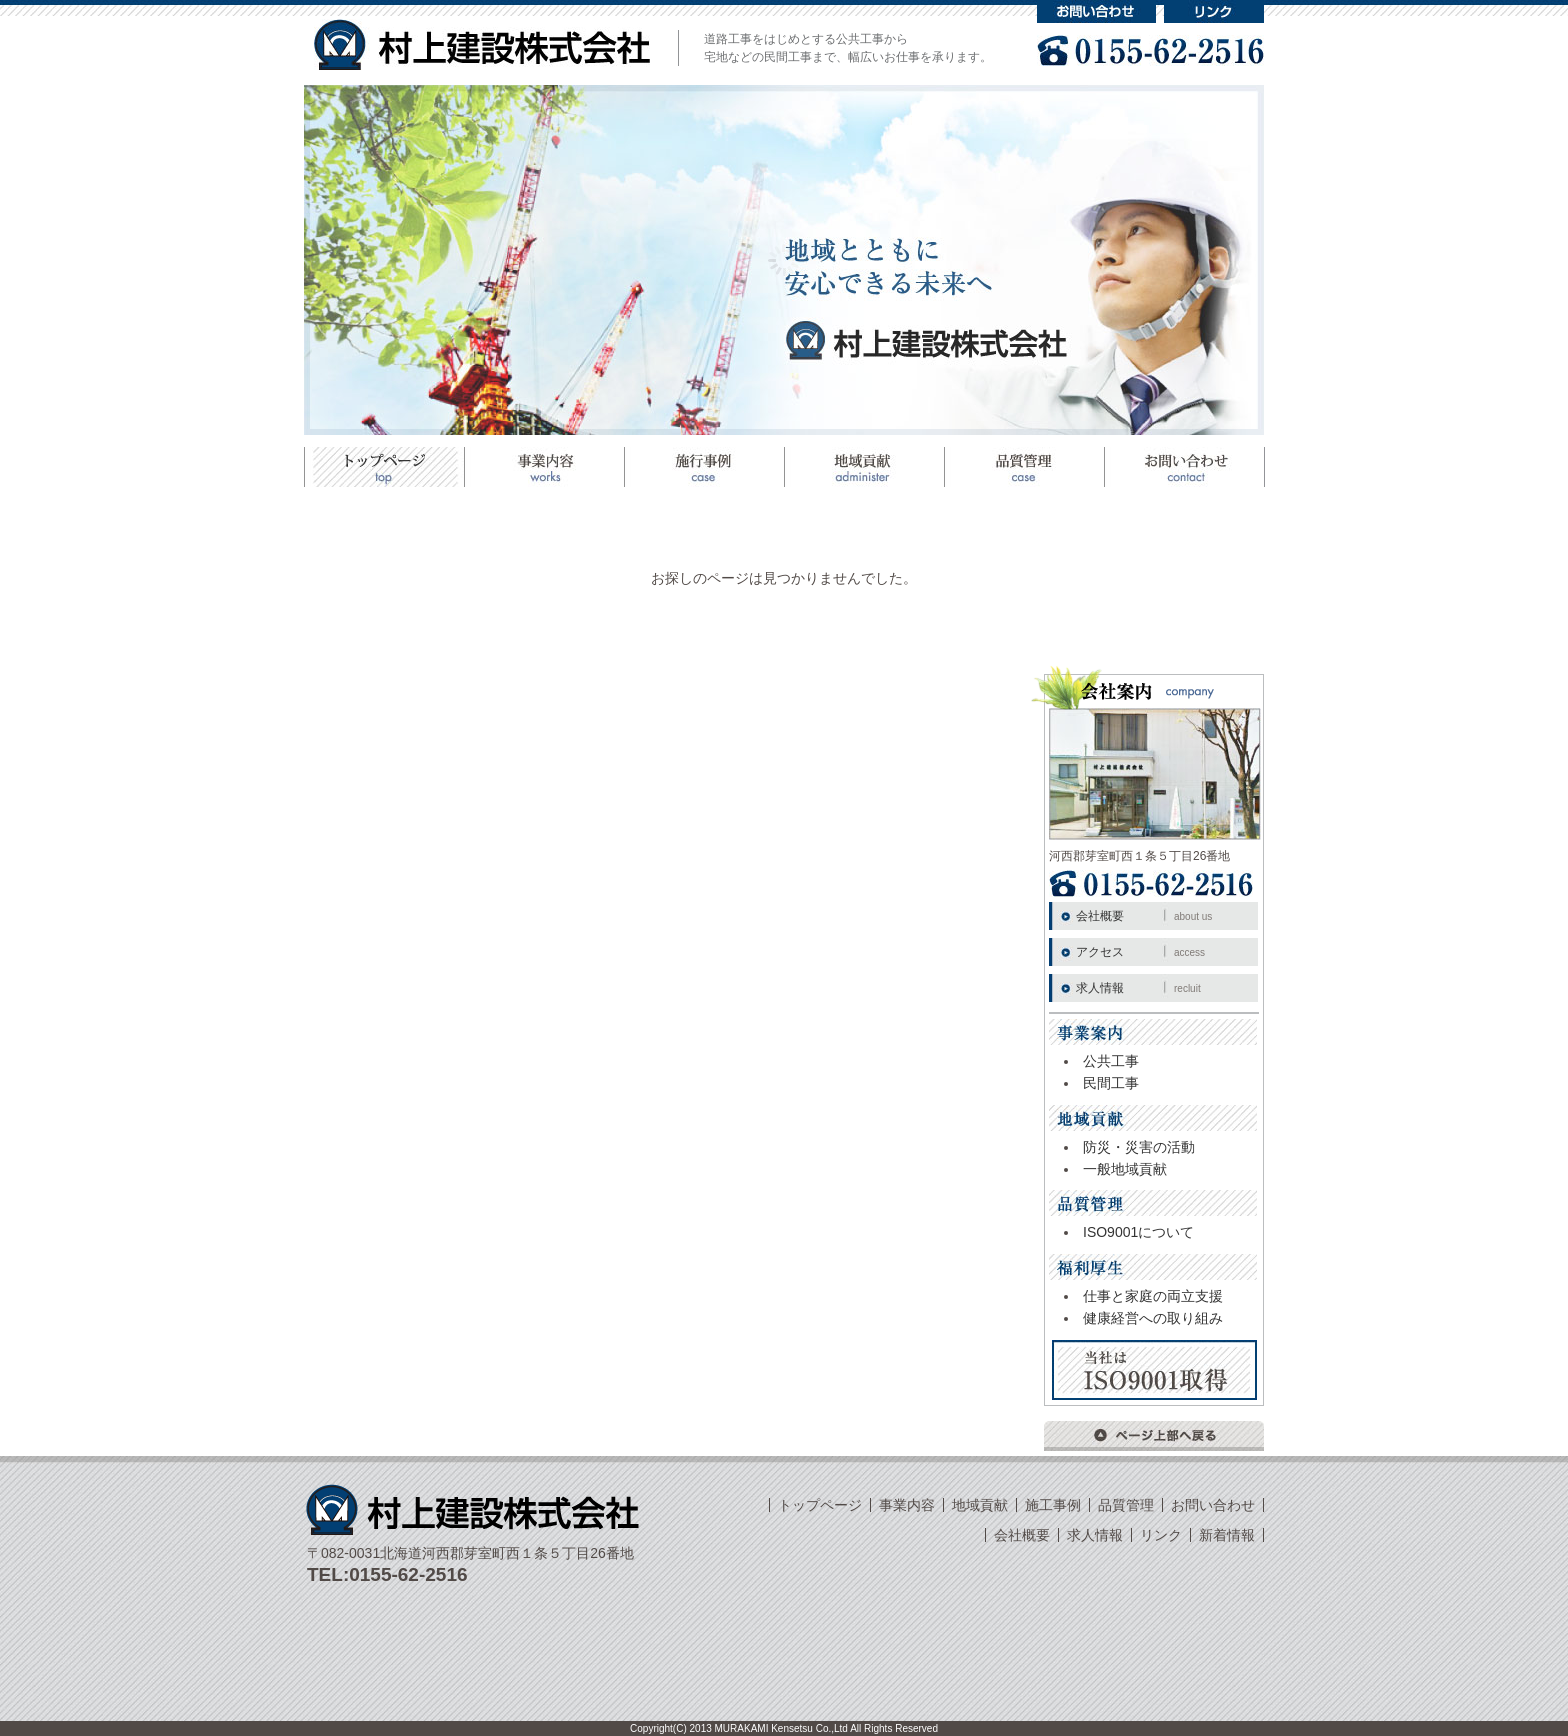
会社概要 (1144, 916)
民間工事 (1111, 1083)
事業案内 (544, 467)
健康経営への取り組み (1153, 1318)
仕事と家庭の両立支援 (1153, 1296)
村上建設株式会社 (482, 44)
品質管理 (1024, 467)
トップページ (384, 467)
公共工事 (1111, 1061)
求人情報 (1138, 988)
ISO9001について (1138, 1232)
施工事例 (704, 467)
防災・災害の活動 (1139, 1147)
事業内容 (907, 1505)
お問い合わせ (1096, 11)
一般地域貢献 (1125, 1169)
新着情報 (1227, 1535)
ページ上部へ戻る (1154, 1436)
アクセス (1140, 952)
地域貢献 (864, 467)
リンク (1214, 11)
